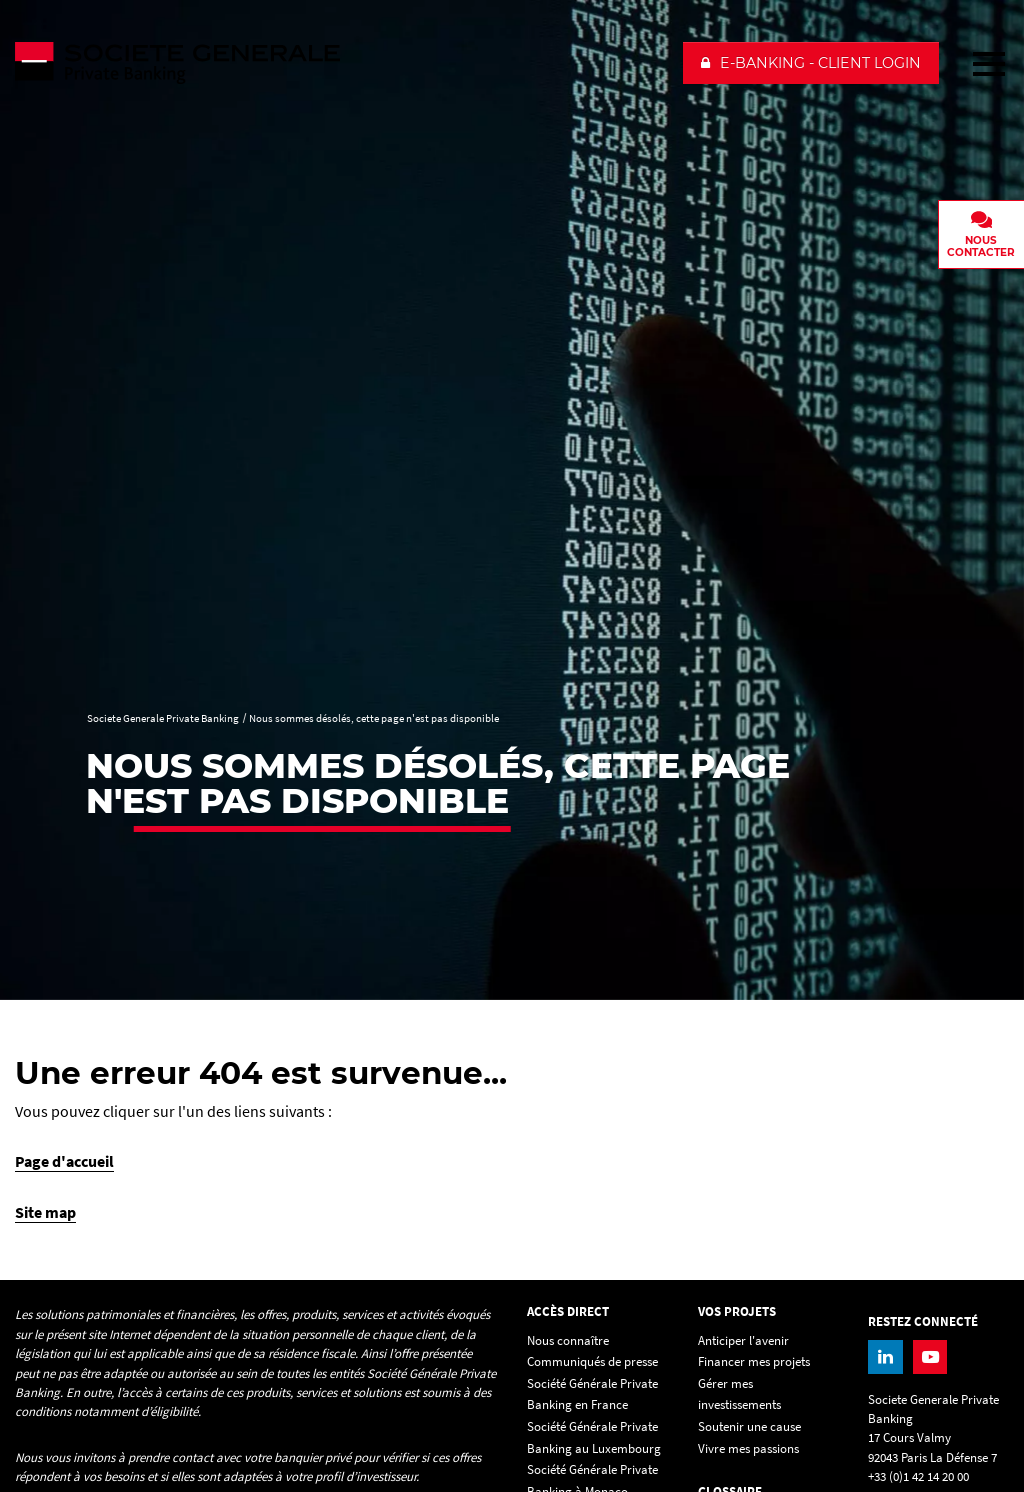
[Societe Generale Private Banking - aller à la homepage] (340, 63)
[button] (811, 63)
